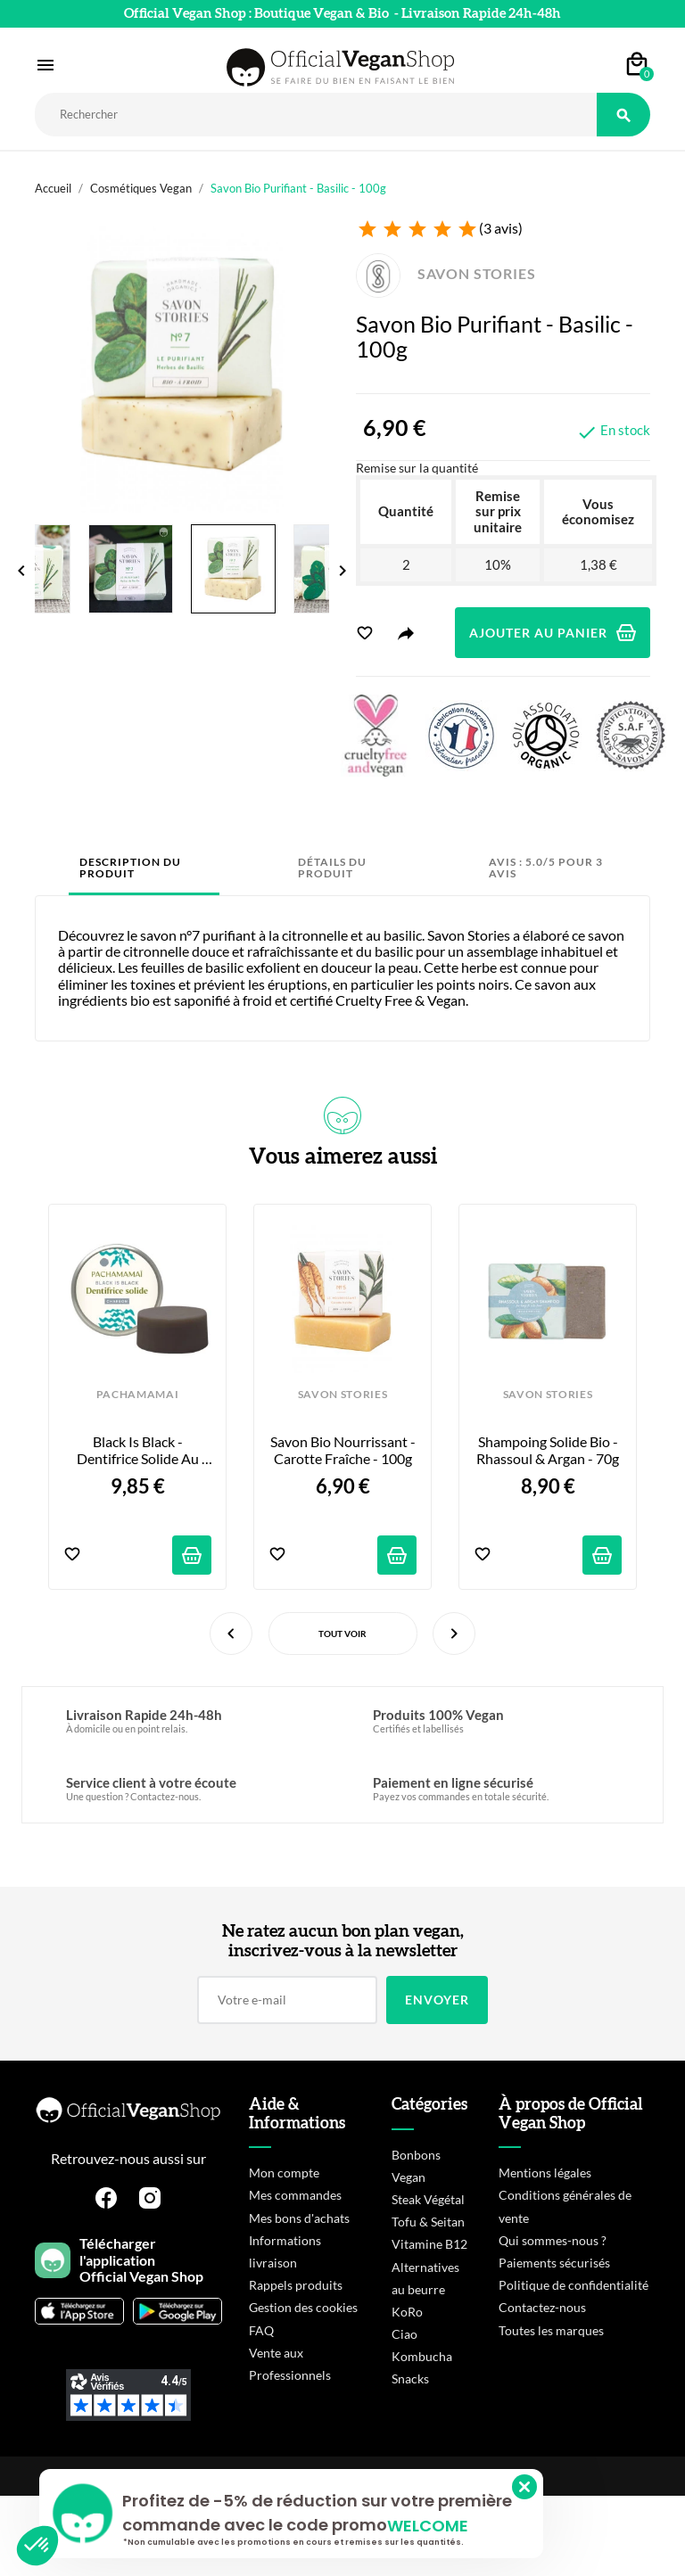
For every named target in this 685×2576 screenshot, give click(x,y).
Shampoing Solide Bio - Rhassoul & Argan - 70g (548, 1450)
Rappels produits (295, 2284)
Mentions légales (545, 2172)
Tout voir (342, 1633)
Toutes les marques (551, 2330)
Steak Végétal (428, 2199)
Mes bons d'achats (299, 2218)
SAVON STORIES (446, 273)
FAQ (261, 2330)
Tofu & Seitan (428, 2221)
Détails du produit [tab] (332, 868)
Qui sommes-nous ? (553, 2240)
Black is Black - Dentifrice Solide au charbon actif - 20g (139, 1450)
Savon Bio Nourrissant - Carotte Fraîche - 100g (343, 1450)
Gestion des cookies (303, 2307)
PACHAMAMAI (137, 1394)
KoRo (407, 2311)
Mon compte (284, 2172)
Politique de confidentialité (573, 2284)
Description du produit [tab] (130, 868)
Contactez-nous (542, 2307)
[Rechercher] (316, 114)
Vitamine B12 (429, 2243)
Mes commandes (295, 2194)
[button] (37, 2545)
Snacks (410, 2378)
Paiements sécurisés (554, 2262)
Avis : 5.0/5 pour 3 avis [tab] (546, 868)
